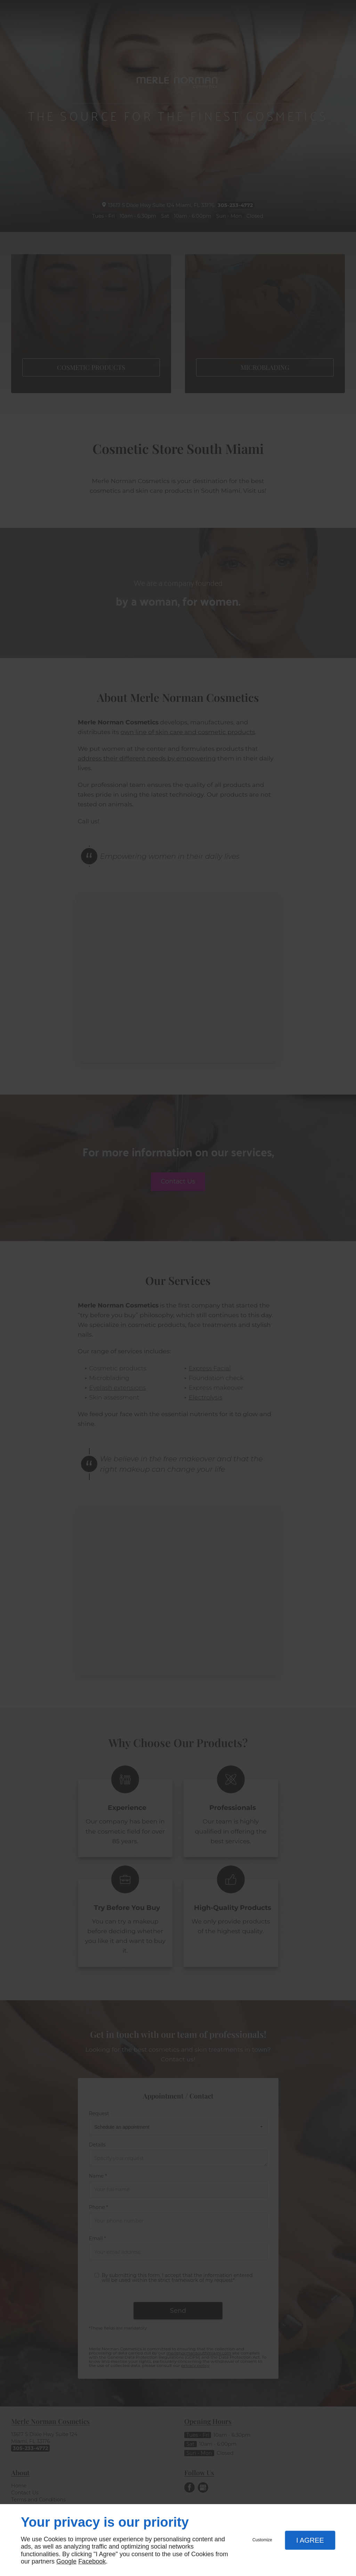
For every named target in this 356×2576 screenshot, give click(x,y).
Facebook (92, 2561)
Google (66, 2561)
